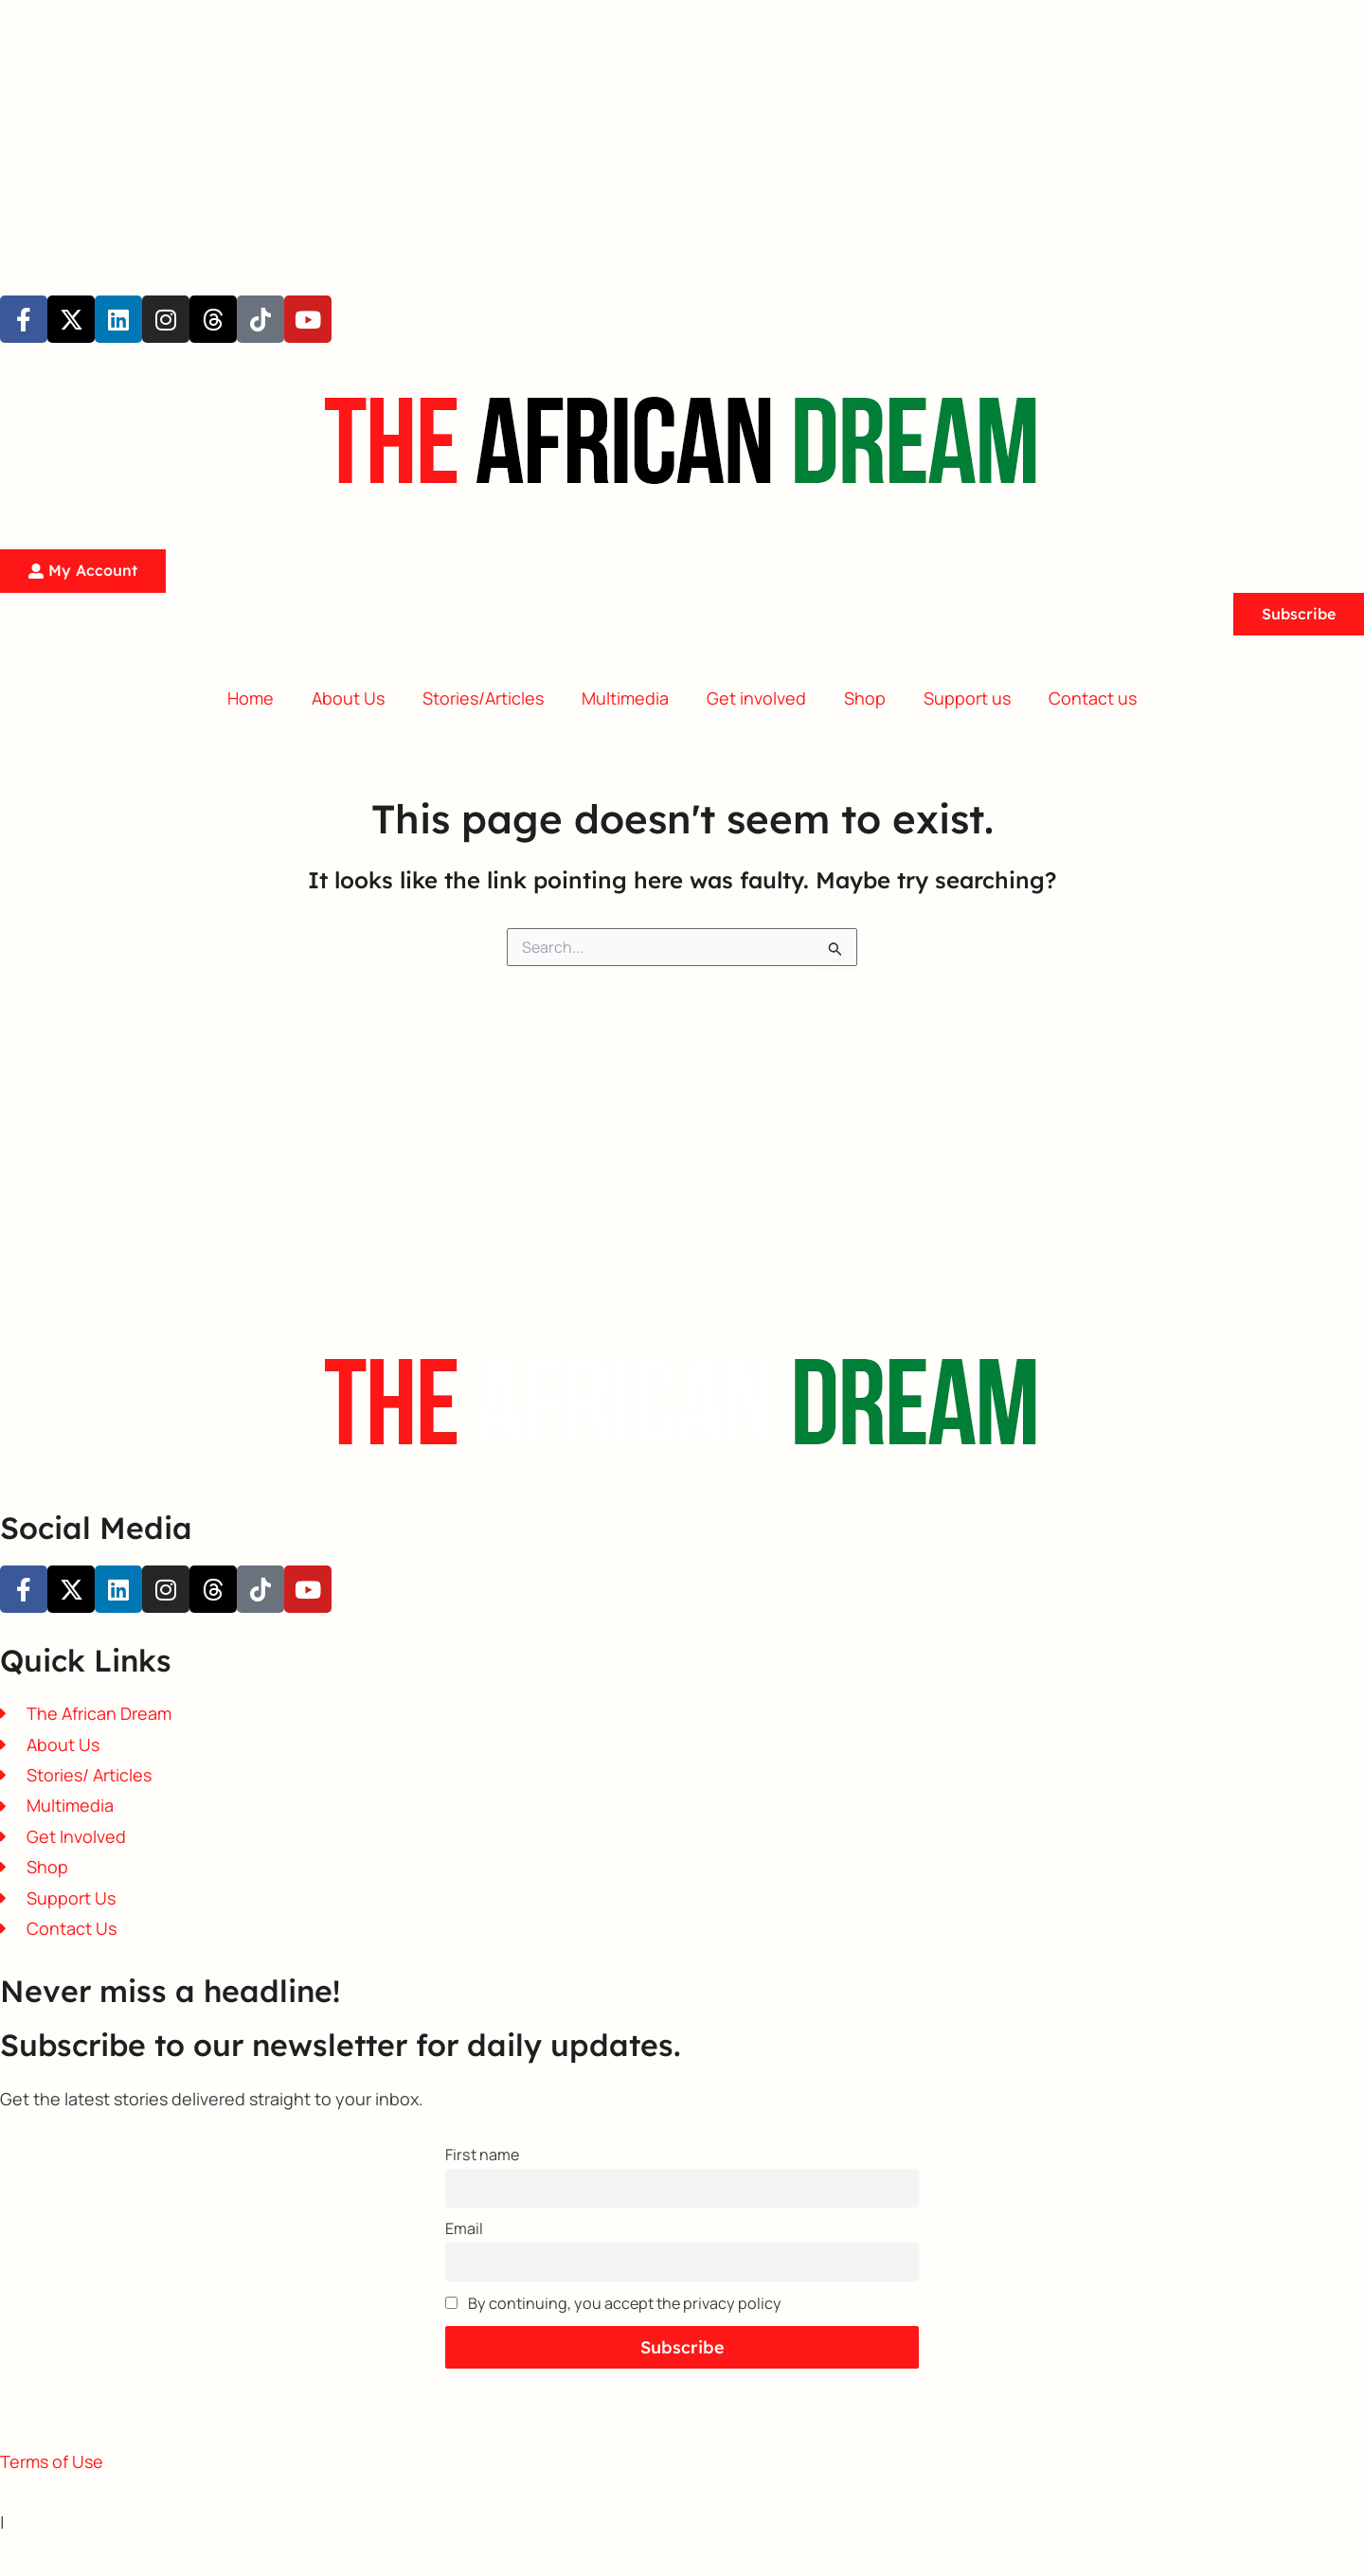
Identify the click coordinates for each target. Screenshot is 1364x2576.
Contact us (1093, 698)
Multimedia (625, 698)
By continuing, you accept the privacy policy (613, 2303)
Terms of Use (51, 2461)
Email (464, 2228)
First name (482, 2154)
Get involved (756, 698)
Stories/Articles (483, 698)
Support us (967, 698)
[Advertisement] (568, 132)
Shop (865, 698)
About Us (348, 698)
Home (250, 698)
